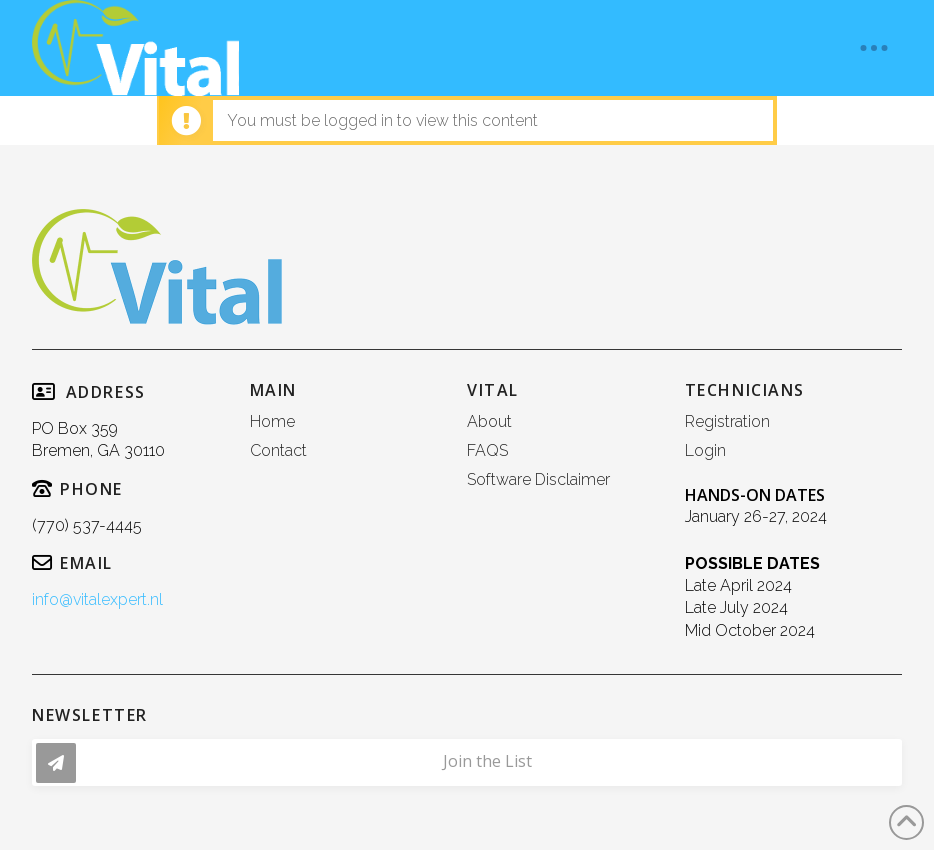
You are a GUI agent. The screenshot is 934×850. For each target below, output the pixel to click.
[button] (874, 48)
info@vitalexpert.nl (97, 599)
